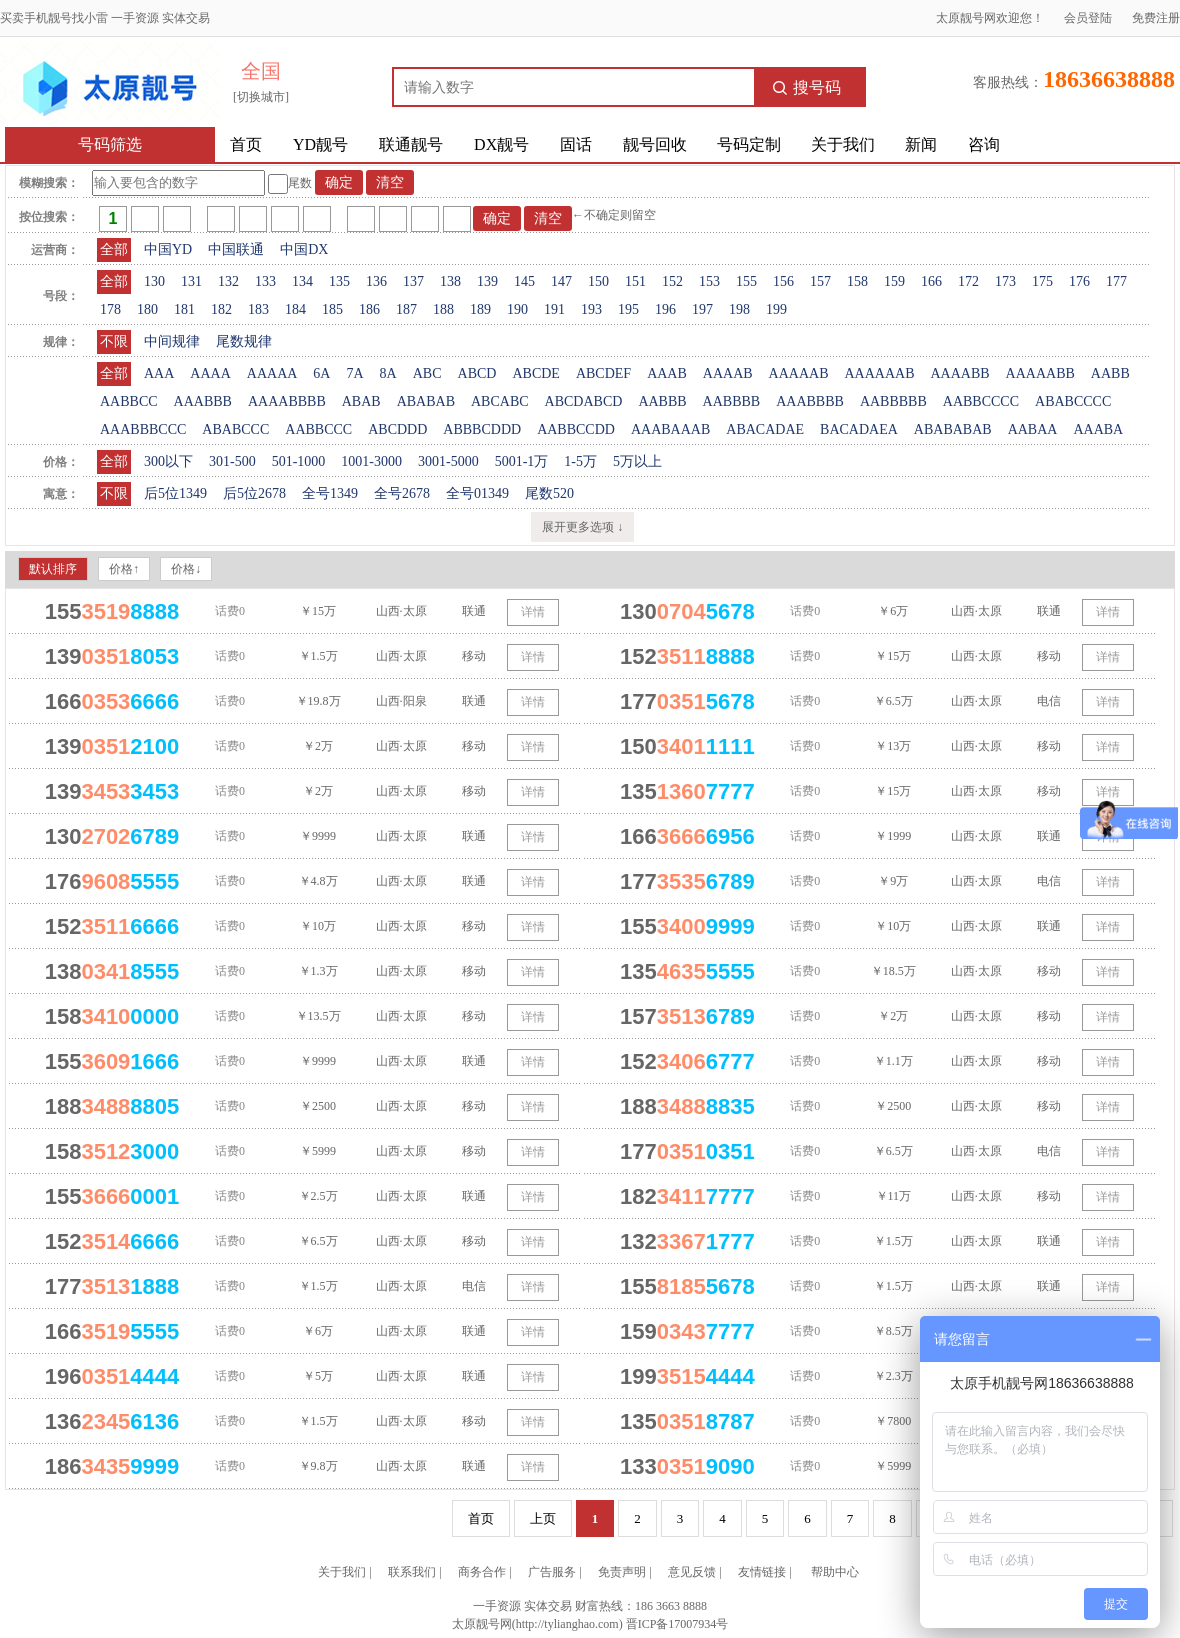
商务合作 (482, 1572)
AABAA (1033, 429)
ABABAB (426, 401)
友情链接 (762, 1572)
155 (746, 281)
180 (147, 309)
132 (228, 281)
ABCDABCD (584, 401)
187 (406, 309)
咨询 (984, 144)
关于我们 (843, 144)
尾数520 (549, 493)
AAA (159, 373)
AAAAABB (1040, 373)
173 (1005, 281)
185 (332, 309)
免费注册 (1156, 18)
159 (894, 281)
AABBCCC (318, 429)
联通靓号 (411, 144)
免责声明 (622, 1572)
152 (672, 281)
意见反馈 (692, 1572)
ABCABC (500, 401)
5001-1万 (522, 461)
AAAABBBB (287, 401)
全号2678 (402, 493)
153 (709, 281)
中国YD (168, 249)
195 (628, 309)
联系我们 (412, 1572)
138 (450, 281)
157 (820, 281)
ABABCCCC (1073, 401)
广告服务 (552, 1572)
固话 (576, 144)
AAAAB (728, 373)
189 (480, 309)
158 (857, 281)
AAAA (210, 373)
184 (295, 309)
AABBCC (129, 401)
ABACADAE (765, 429)
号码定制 (749, 144)
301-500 (232, 461)
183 (258, 309)
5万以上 (637, 461)
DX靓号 (501, 144)
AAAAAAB (879, 373)
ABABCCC (235, 429)
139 (487, 281)
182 (221, 309)
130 (154, 281)
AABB (1110, 373)
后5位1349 (175, 493)
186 (369, 309)
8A (388, 373)
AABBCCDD (576, 429)
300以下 (168, 461)
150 (598, 281)
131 (191, 281)
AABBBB (732, 401)
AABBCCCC (981, 401)
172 (968, 281)
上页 (543, 1518)
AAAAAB (799, 373)
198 (739, 309)
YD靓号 (320, 144)
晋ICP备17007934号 (677, 1624)
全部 (114, 249)
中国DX (304, 249)
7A (354, 373)
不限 (114, 341)
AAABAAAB (670, 429)
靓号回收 (655, 144)
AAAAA (272, 373)
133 (265, 281)
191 (554, 309)
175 (1042, 281)
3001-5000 (448, 461)
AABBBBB (893, 401)
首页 (246, 144)
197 (702, 309)
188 (443, 309)
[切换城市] (261, 97)
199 (776, 309)
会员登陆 (1088, 18)
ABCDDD (397, 429)
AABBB (662, 401)
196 (665, 309)
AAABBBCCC (143, 429)
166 (931, 281)
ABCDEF (603, 373)
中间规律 (172, 341)
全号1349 (330, 493)
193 (591, 309)
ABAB (361, 401)
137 (413, 281)
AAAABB (959, 373)
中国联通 (236, 249)
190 (517, 309)
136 (376, 281)
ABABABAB (953, 429)
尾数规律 (244, 341)
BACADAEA (859, 429)
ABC (427, 373)
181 (184, 309)
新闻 (921, 144)
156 (783, 281)
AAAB (667, 373)
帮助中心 (835, 1572)
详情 (533, 612)
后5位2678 (254, 493)
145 (524, 281)
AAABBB (203, 401)
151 (635, 281)
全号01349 (477, 493)
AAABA (1098, 429)
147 (561, 281)
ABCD (477, 373)
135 (339, 281)
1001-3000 (371, 461)
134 (302, 281)
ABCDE (535, 373)
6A (321, 373)
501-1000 (299, 461)
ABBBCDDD (482, 429)
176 (1079, 281)
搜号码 (807, 87)
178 (110, 309)
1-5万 (580, 461)
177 (1116, 281)
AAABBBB (810, 401)
